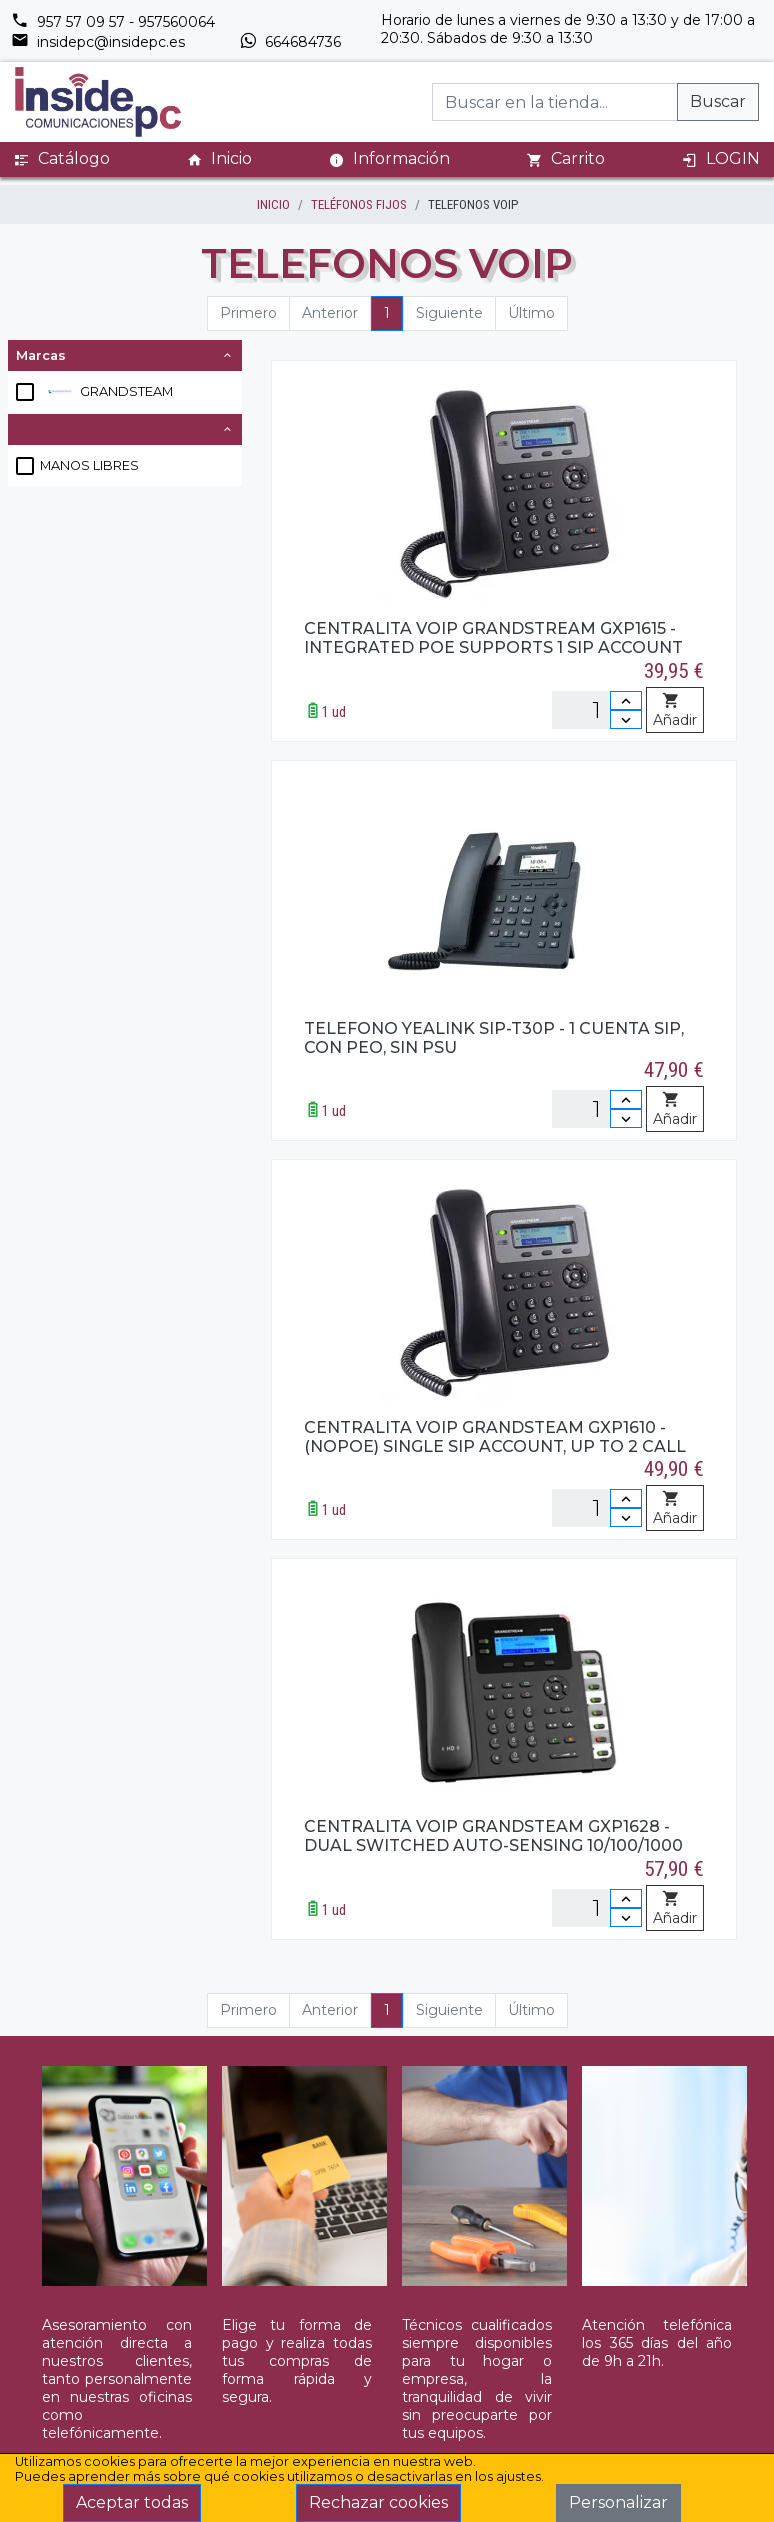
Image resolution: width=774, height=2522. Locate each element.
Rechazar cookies (378, 2502)
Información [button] (389, 158)
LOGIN (721, 159)
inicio (273, 204)
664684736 (290, 42)
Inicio (219, 159)
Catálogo (62, 159)
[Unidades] (597, 710)
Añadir (675, 711)
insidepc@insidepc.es (98, 42)
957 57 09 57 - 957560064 (113, 22)
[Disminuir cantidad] (626, 719)
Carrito (566, 159)
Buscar (718, 101)
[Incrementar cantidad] (626, 700)
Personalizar (618, 2502)
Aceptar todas (132, 2502)
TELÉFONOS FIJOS (359, 204)
